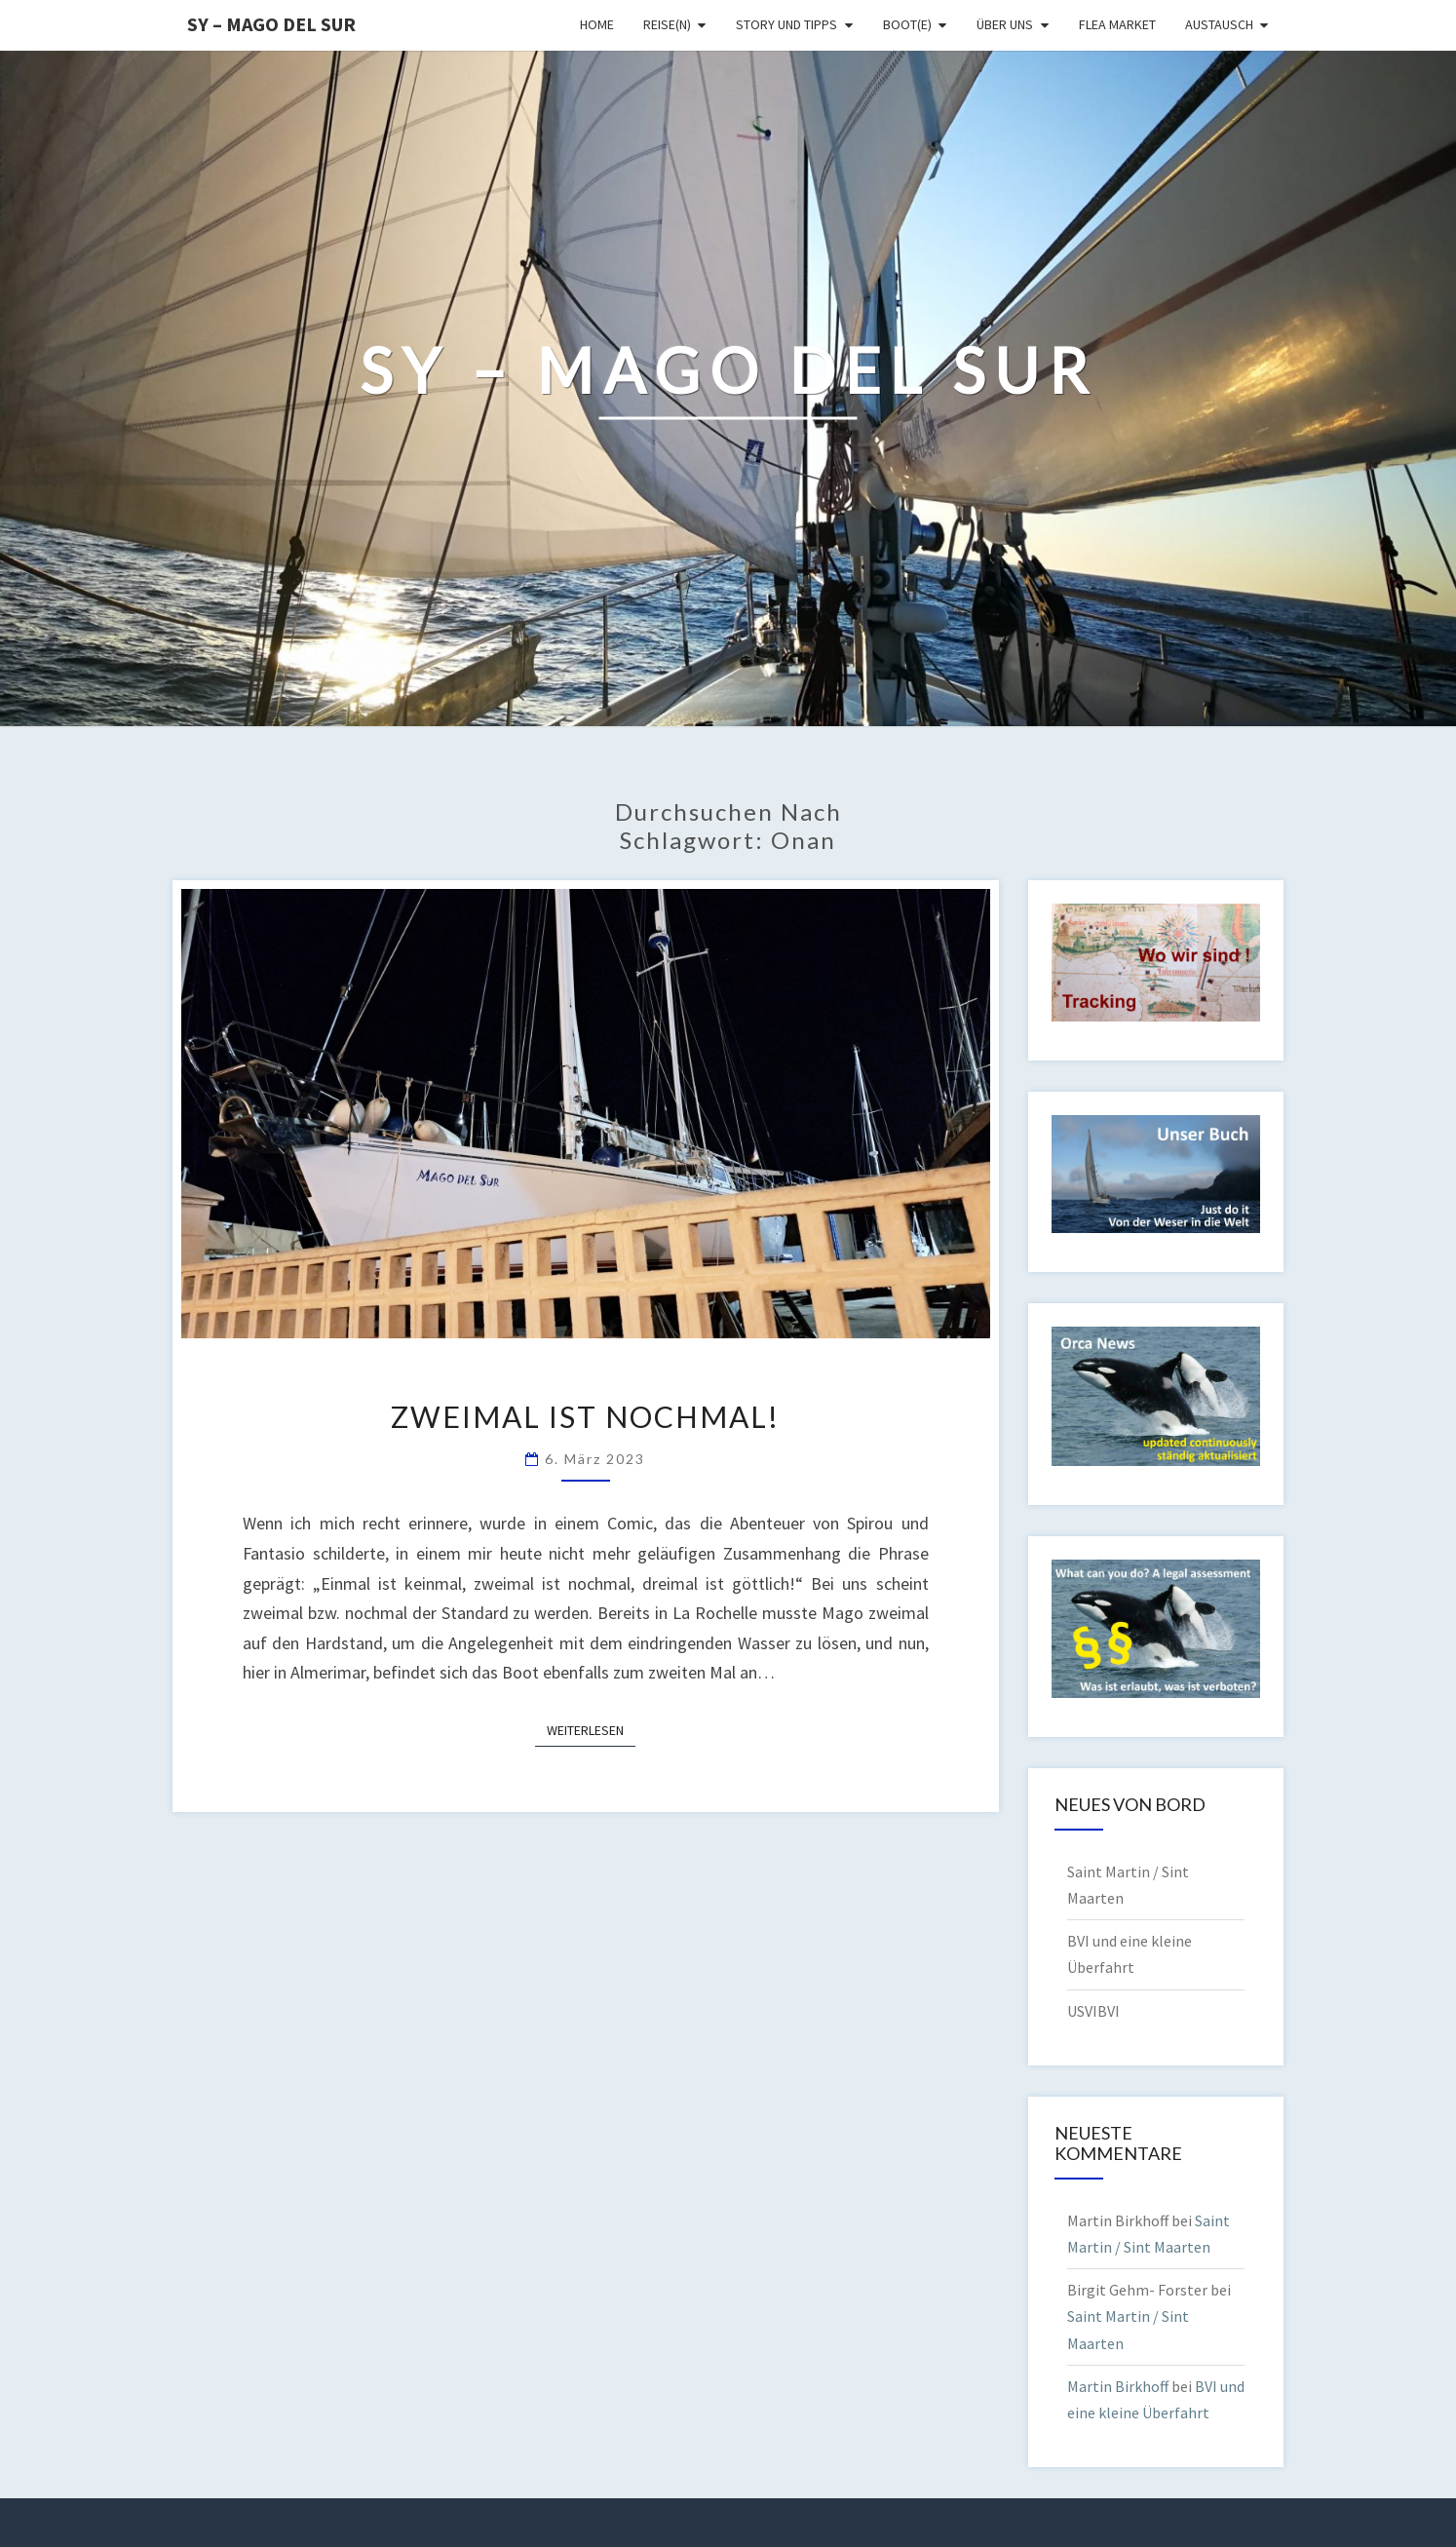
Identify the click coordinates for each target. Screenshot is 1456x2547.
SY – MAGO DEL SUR (271, 24)
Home (597, 24)
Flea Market (1117, 24)
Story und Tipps (786, 24)
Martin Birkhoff (1118, 2386)
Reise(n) (667, 24)
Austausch (1219, 24)
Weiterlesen (591, 1729)
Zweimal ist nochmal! (585, 1416)
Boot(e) (907, 24)
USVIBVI (1093, 2011)
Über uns (1005, 24)
